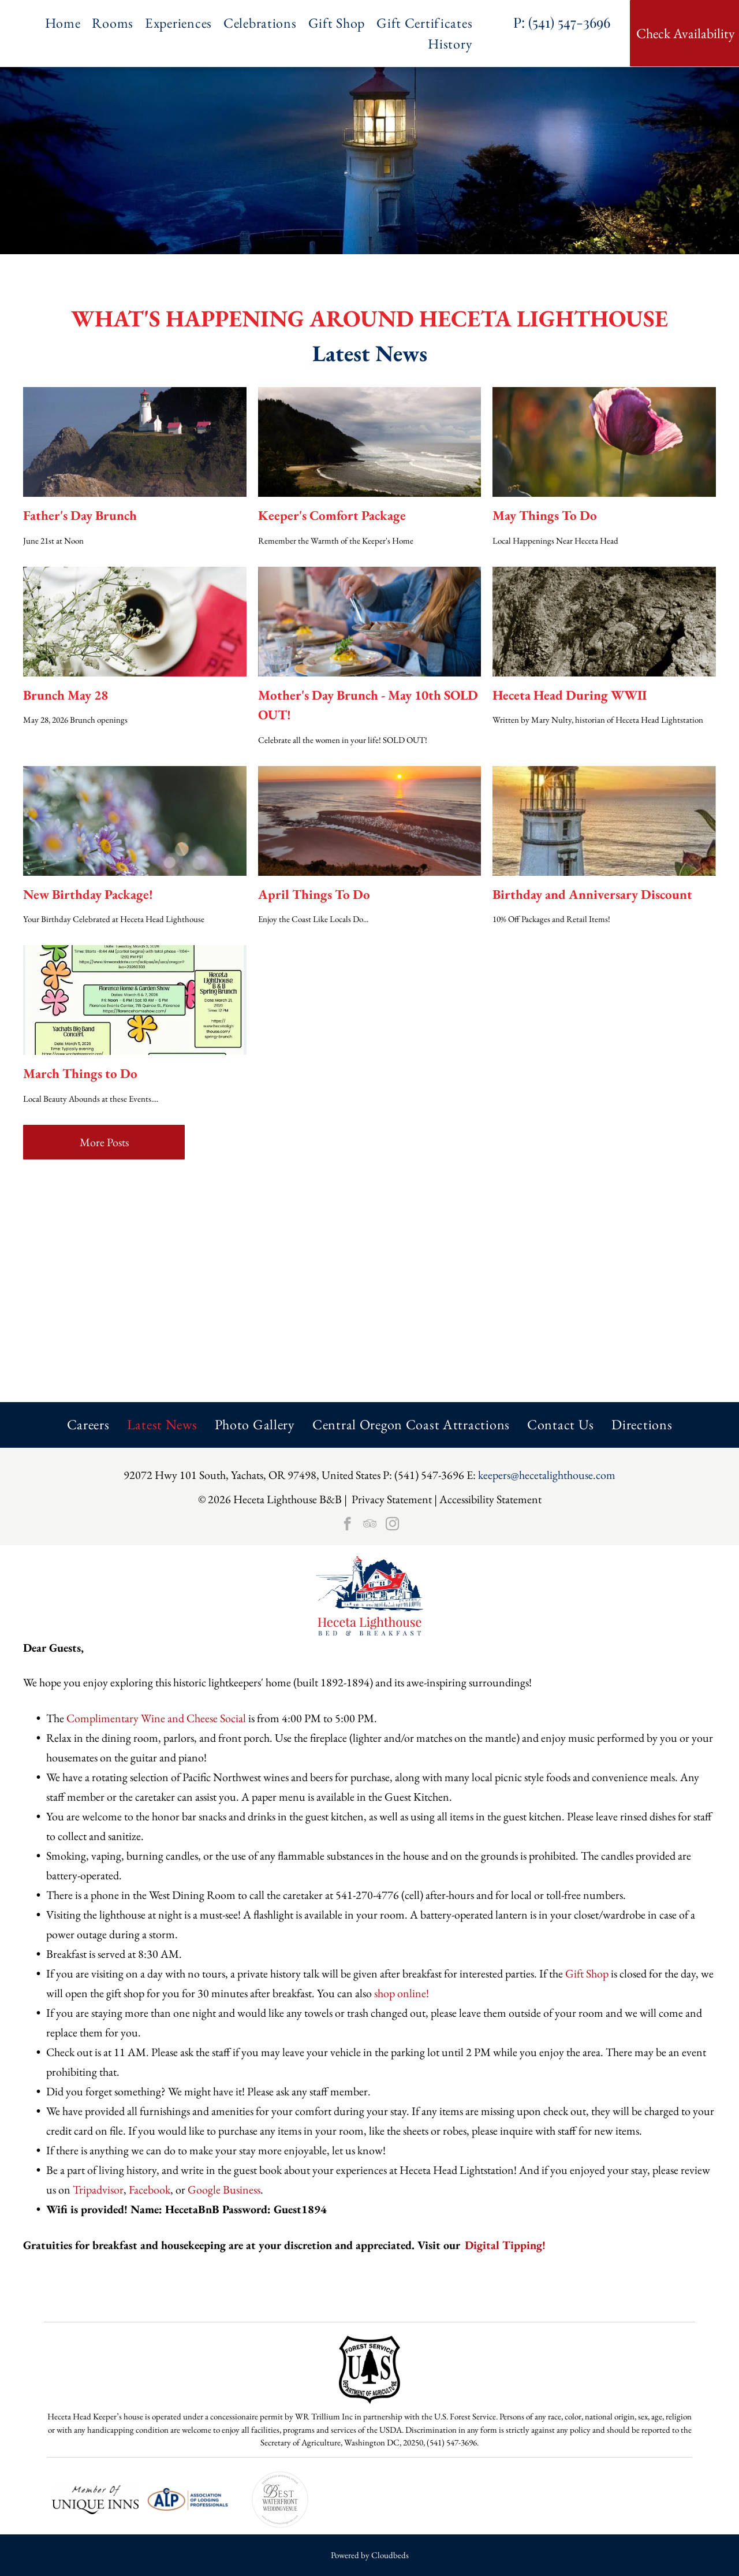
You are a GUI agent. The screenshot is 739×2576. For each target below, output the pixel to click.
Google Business (224, 2189)
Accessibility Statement (490, 1499)
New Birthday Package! (88, 894)
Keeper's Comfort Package (332, 515)
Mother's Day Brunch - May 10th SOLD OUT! (368, 705)
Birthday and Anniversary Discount (592, 894)
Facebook (149, 2189)
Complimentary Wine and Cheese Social (156, 1718)
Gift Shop (587, 1973)
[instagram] (392, 1525)
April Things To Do (314, 894)
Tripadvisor (98, 2189)
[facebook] (347, 1525)
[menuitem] (68, 23)
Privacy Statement (392, 1499)
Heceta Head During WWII (569, 695)
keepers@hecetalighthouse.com (546, 1474)
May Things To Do (544, 515)
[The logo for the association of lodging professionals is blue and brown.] (187, 2500)
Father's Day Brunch (80, 515)
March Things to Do (80, 1073)
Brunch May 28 (65, 695)
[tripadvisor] (370, 1525)
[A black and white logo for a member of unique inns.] (95, 2500)
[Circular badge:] (280, 2500)
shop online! (401, 1993)
